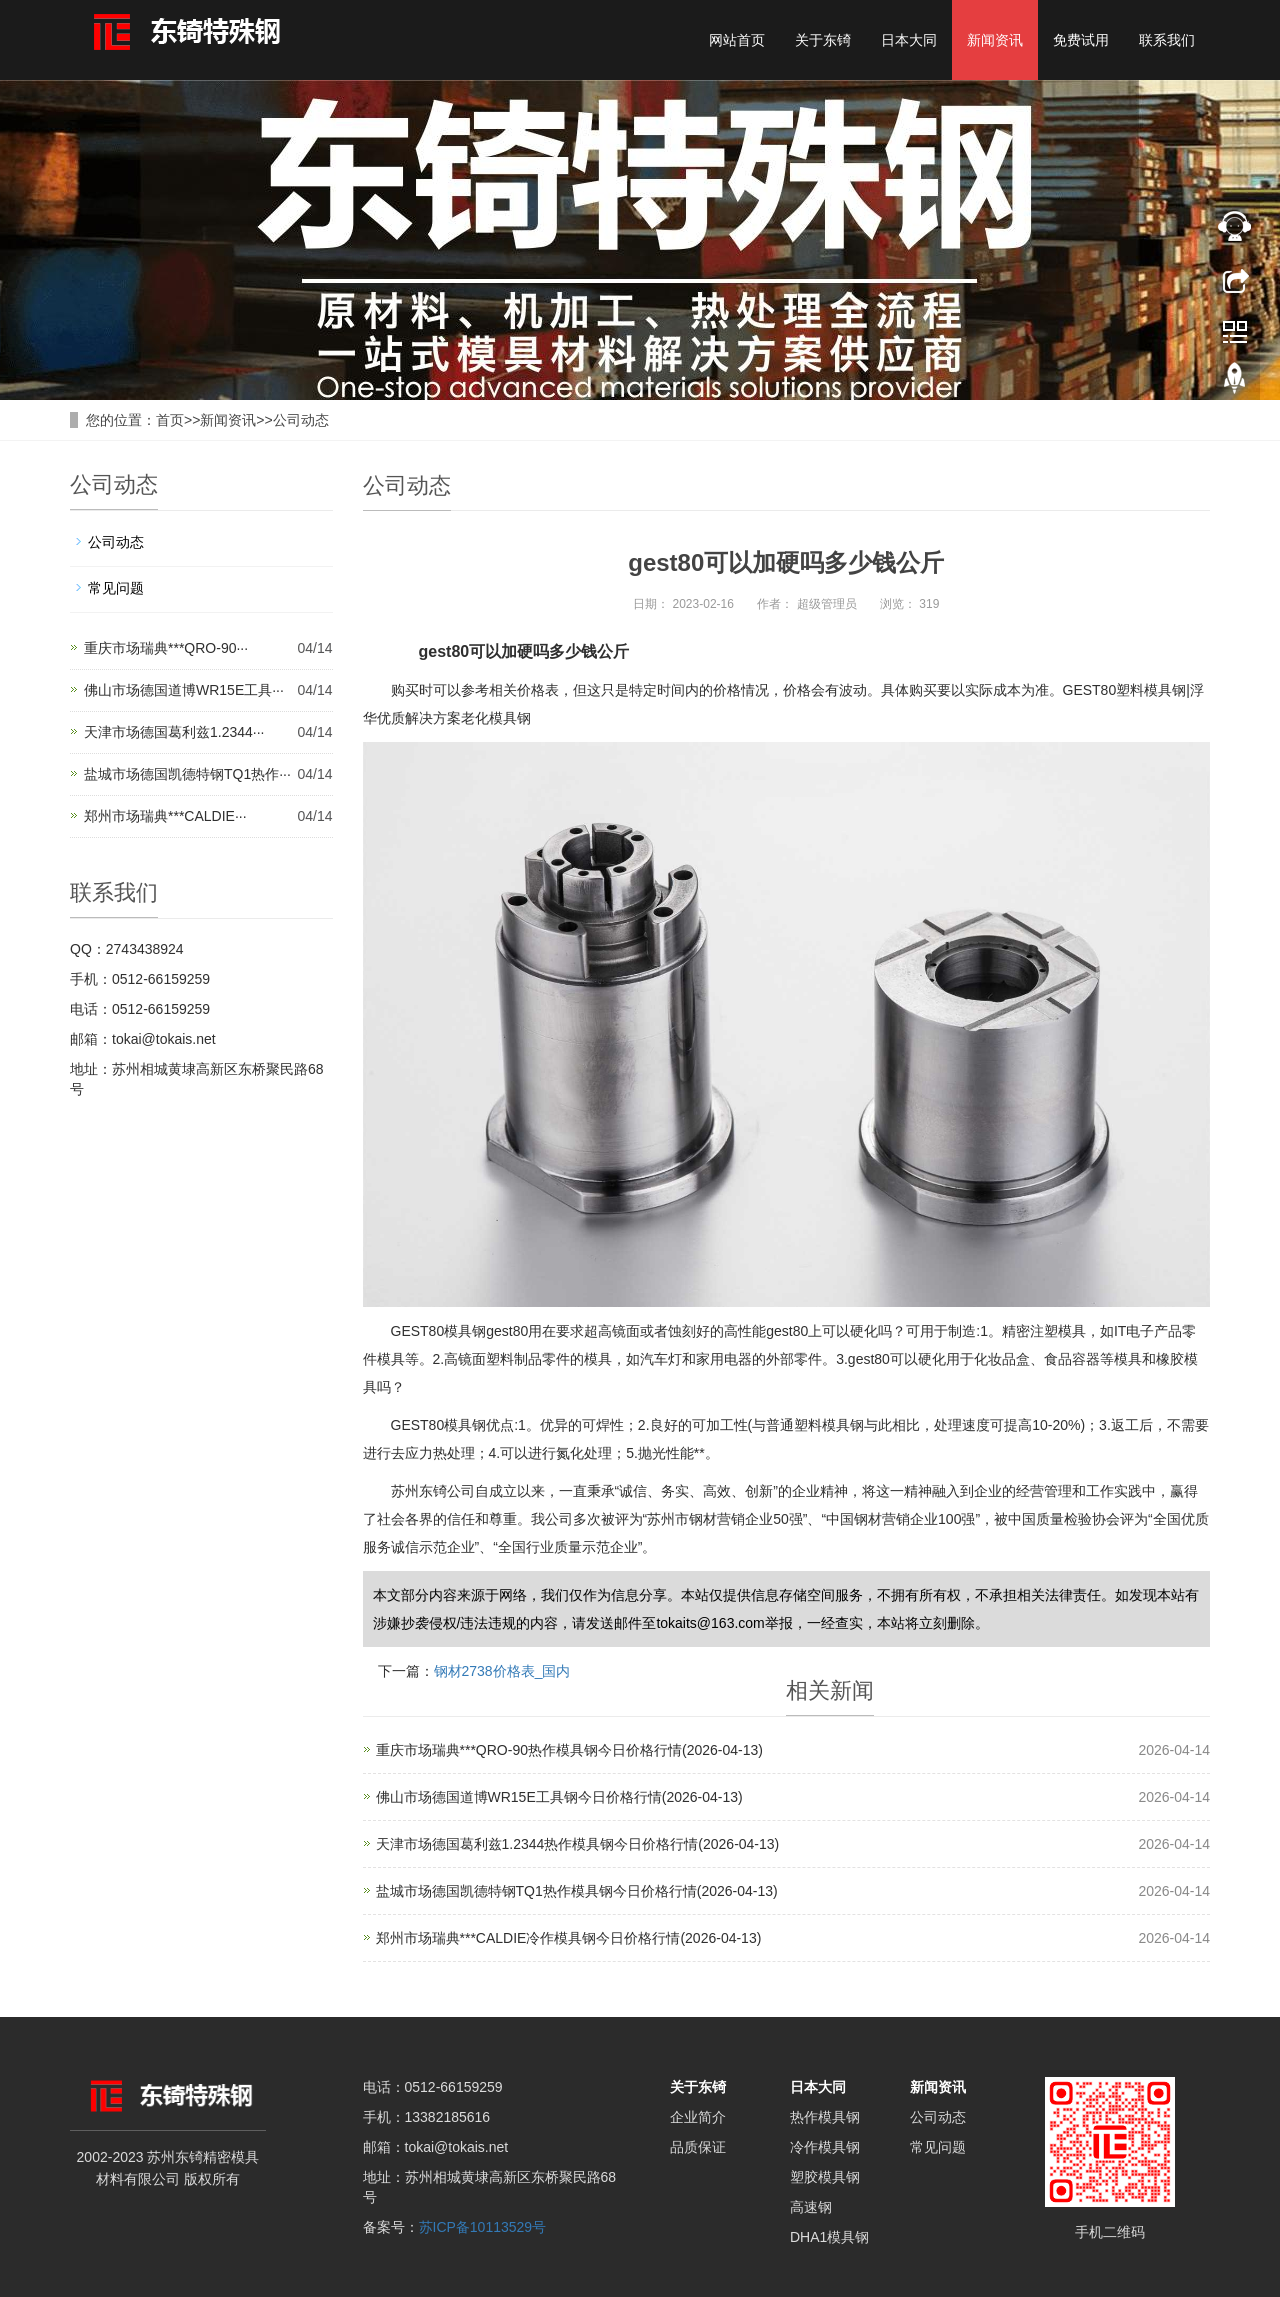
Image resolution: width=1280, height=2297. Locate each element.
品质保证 (698, 2147)
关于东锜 (823, 40)
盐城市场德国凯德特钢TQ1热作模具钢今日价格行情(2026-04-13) (577, 1891)
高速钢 (811, 2207)
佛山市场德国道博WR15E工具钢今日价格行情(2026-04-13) (559, 1797)
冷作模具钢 (825, 2147)
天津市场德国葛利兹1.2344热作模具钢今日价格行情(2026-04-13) (578, 1844)
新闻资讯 (995, 40)
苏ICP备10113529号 (483, 2227)
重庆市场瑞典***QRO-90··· (166, 648)
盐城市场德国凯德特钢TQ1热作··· (187, 774)
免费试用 (1081, 40)
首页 (170, 420)
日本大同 (909, 40)
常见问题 (116, 588)
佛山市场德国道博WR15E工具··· (184, 690)
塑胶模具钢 (825, 2177)
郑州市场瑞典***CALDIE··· (165, 816)
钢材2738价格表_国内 (502, 1671)
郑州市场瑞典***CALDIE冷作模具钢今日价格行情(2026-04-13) (569, 1938)
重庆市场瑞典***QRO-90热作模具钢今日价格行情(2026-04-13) (569, 1750)
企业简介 (698, 2117)
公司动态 (301, 420)
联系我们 (1167, 40)
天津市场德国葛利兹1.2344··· (174, 732)
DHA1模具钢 (829, 2237)
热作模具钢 (825, 2117)
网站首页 (737, 40)
